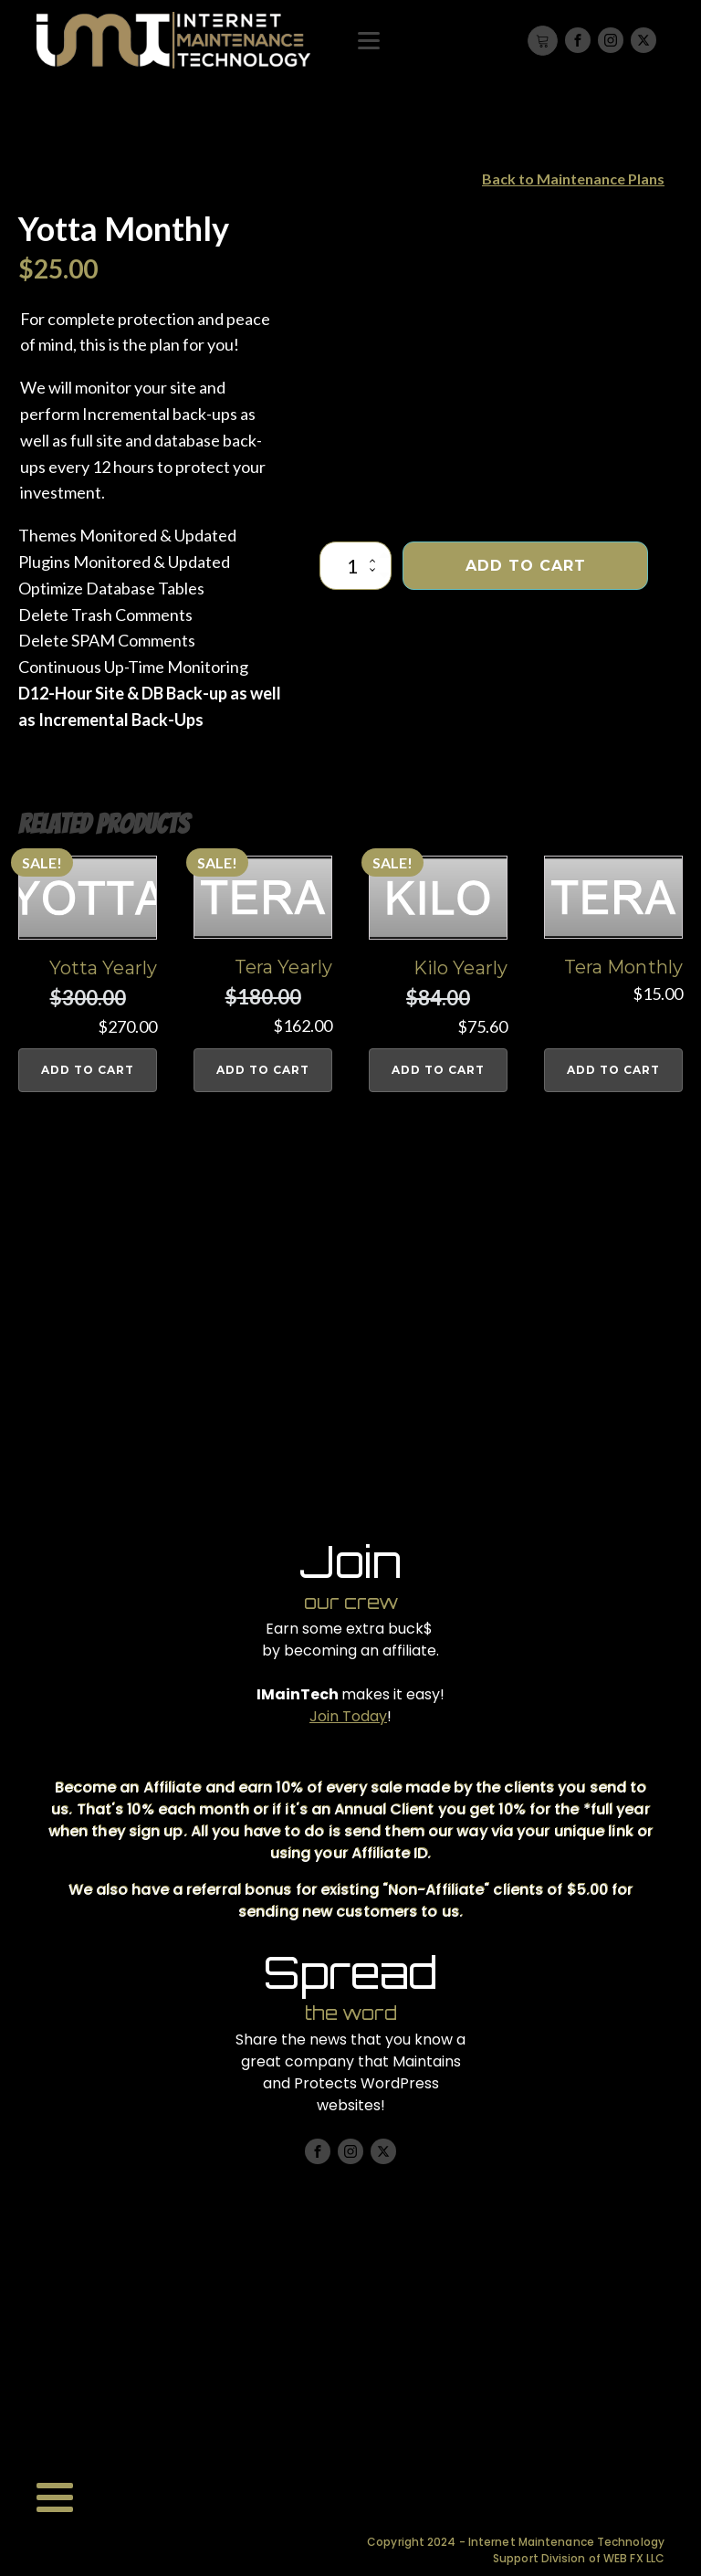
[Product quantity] (355, 565)
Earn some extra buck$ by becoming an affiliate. (350, 1639)
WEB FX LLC (633, 2558)
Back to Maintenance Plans (573, 178)
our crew (351, 1602)
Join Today (348, 1716)
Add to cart (526, 565)
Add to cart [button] (87, 1070)
